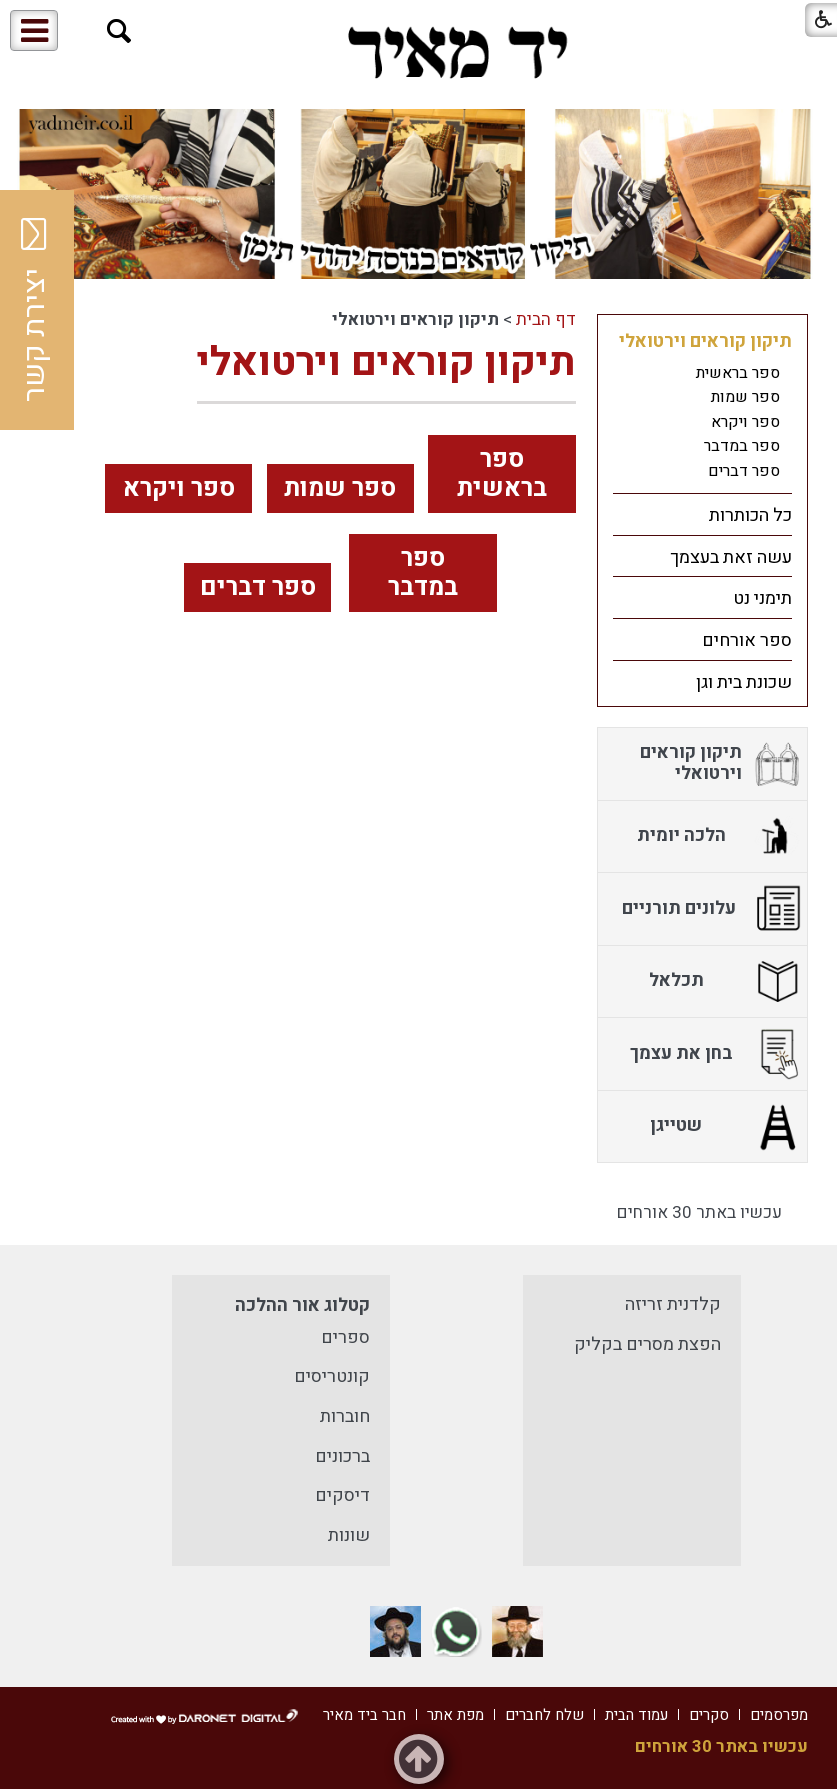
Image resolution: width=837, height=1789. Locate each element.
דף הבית (546, 319)
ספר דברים (258, 587)
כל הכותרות (750, 515)
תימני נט (762, 598)
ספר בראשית (502, 474)
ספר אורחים (747, 640)
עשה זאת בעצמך (731, 557)
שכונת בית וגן (744, 682)
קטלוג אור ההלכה (302, 1305)
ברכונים (342, 1456)
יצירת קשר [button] (35, 310)
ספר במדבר (423, 573)
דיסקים (342, 1495)
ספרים (345, 1337)
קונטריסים (332, 1376)
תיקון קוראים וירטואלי (386, 362)
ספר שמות (340, 488)
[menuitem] (702, 407)
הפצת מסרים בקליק (647, 1344)
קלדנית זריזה (673, 1304)
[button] (119, 31)
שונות (349, 1535)
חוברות (345, 1416)
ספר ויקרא (179, 488)
